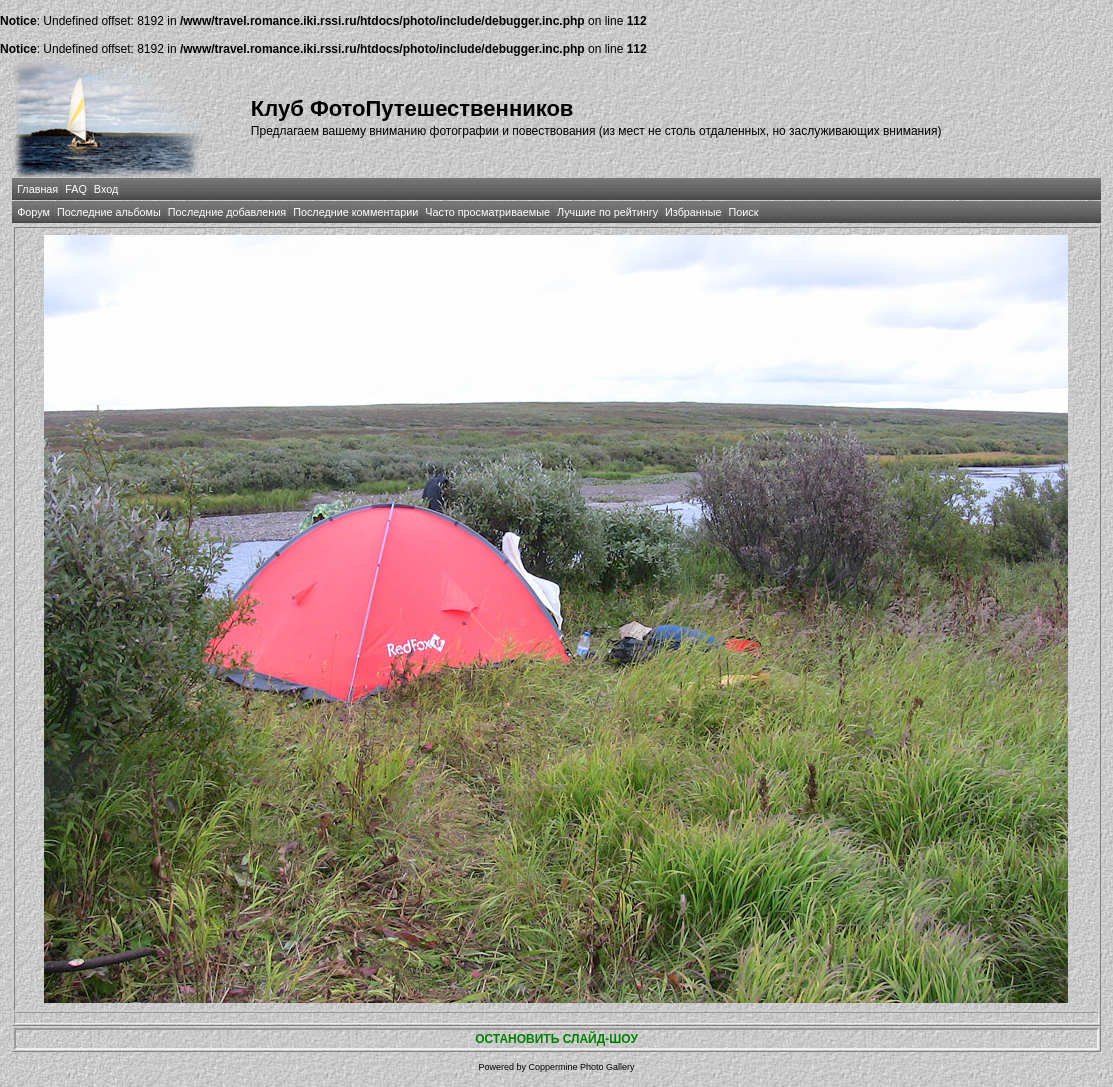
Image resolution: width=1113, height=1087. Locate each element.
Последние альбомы (109, 212)
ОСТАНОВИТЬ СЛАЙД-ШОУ (556, 1039)
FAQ (76, 189)
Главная (37, 189)
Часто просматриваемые (487, 212)
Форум (33, 212)
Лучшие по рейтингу (607, 212)
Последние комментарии (355, 212)
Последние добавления (227, 212)
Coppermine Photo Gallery (581, 1067)
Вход (106, 189)
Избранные (693, 212)
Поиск (744, 212)
